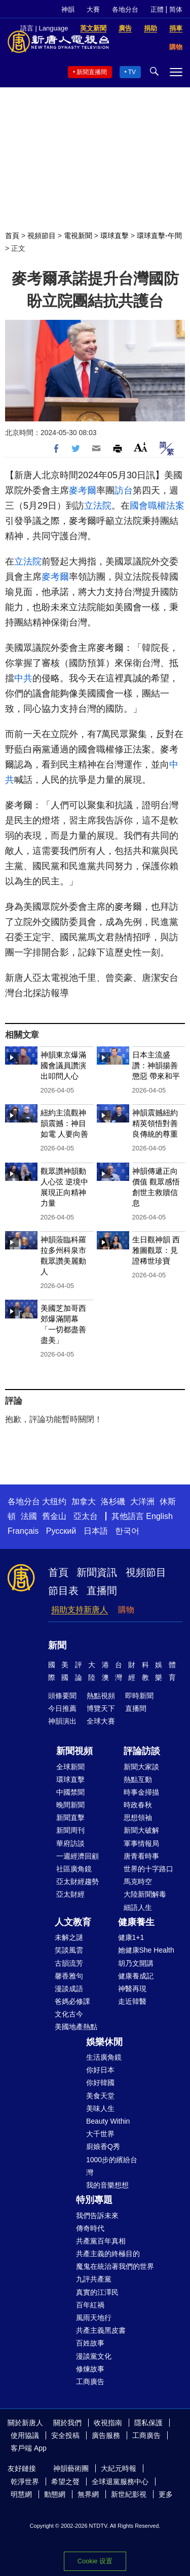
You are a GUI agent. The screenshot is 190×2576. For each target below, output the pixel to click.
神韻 (67, 9)
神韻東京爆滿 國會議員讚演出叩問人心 (63, 1065)
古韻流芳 (69, 1963)
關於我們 (67, 2423)
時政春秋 (138, 1805)
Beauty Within (108, 2121)
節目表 (63, 1590)
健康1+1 (131, 1937)
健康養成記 (136, 1976)
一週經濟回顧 (77, 1856)
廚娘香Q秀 (103, 2146)
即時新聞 (139, 1696)
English (159, 1516)
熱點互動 (138, 1779)
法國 (29, 1516)
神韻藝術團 (71, 2468)
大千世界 (100, 2134)
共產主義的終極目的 (108, 2254)
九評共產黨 (93, 2279)
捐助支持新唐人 (79, 1609)
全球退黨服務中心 (120, 2482)
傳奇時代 (90, 2228)
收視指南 (108, 2423)
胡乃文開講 (136, 1963)
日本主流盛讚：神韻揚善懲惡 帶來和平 (156, 1065)
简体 (175, 9)
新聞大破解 (141, 1830)
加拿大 (83, 1501)
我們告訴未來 (97, 2215)
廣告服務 (106, 2435)
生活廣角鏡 (104, 2057)
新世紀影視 (128, 2494)
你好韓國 (100, 2082)
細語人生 (138, 1907)
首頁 (12, 236)
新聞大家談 (141, 1767)
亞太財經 (70, 1894)
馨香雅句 (69, 1976)
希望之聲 (65, 2482)
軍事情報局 (141, 1843)
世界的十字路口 (148, 1869)
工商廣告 (90, 2381)
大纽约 (54, 1501)
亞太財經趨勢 (77, 1881)
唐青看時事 (141, 1856)
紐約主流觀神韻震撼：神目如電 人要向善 (64, 1123)
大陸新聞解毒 (145, 1894)
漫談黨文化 (93, 2356)
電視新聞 (78, 236)
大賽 (93, 9)
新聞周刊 (70, 1830)
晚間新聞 (70, 1805)
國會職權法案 (157, 506)
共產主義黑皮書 (101, 2330)
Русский (61, 1531)
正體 (157, 9)
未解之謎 (69, 1937)
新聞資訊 (97, 1572)
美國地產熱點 (76, 2027)
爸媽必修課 (72, 2001)
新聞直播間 (92, 72)
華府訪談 (70, 1843)
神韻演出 (62, 1721)
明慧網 (21, 2494)
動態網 (54, 2494)
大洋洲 (142, 1501)
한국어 (127, 1531)
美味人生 (100, 2108)
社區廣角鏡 (74, 1869)
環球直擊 (114, 236)
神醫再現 (132, 1989)
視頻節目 (41, 236)
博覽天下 (101, 1708)
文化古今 (69, 2014)
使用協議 (25, 2435)
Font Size (140, 447)
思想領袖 (138, 1817)
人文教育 (73, 1922)
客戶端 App (29, 2448)
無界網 (88, 2494)
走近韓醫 (132, 2001)
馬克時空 (138, 1881)
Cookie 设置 (95, 2561)
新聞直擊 (70, 1817)
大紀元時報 (118, 2468)
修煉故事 (90, 2369)
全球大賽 (101, 1721)
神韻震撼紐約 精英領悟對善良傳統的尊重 (155, 1123)
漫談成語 (69, 1989)
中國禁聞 (70, 1792)
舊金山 (54, 1516)
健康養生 (136, 1922)
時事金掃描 (141, 1792)
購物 (126, 1609)
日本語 (96, 1531)
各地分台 (125, 9)
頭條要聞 (62, 1696)
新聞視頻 (74, 1751)
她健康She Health (146, 1950)
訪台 (124, 490)
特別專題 (94, 2200)
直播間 (102, 1590)
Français (23, 1531)
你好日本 (100, 2070)
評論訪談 (142, 1751)
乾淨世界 (25, 2482)
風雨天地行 (93, 2318)
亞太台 (85, 1516)
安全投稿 (65, 2435)
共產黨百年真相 (101, 2241)
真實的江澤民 (97, 2292)
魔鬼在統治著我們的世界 (115, 2266)
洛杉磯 (113, 1501)
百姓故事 (90, 2343)
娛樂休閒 (104, 2042)
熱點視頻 (101, 1696)
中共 (23, 678)
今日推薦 (62, 1708)
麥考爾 (82, 490)
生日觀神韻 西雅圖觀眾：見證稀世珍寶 (156, 1250)
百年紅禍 (90, 2305)
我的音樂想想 (107, 2185)
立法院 (97, 506)
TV (132, 72)
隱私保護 (148, 2423)
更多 (166, 2494)
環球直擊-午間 (159, 236)
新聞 (57, 1645)
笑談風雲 (69, 1950)
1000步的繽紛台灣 (111, 2166)
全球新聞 (70, 1767)
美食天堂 (100, 2096)
